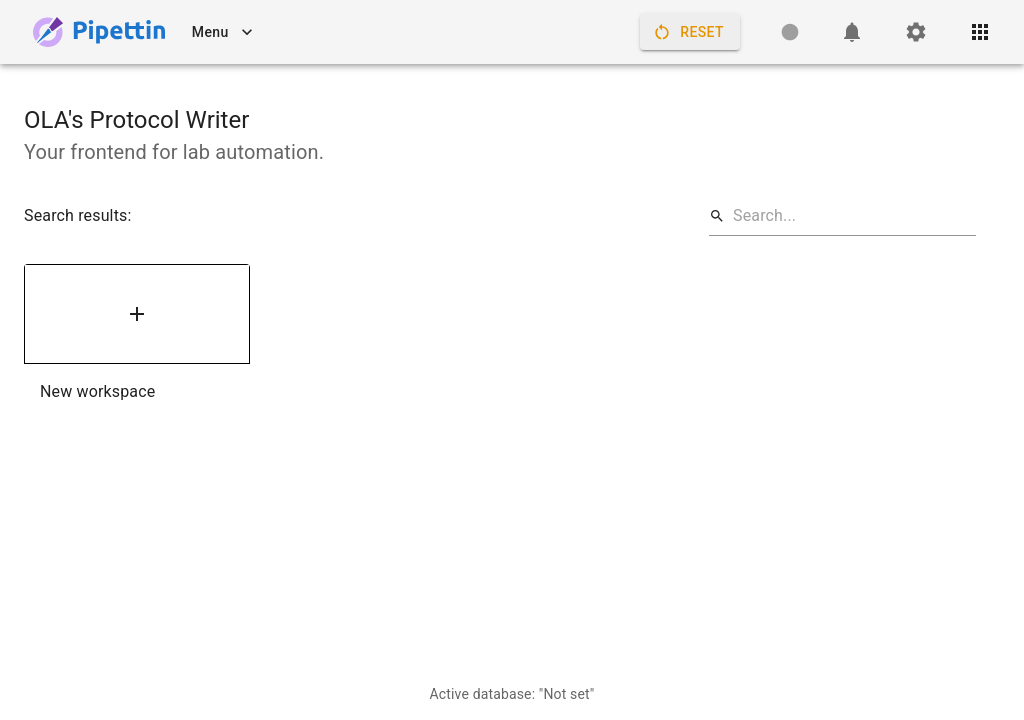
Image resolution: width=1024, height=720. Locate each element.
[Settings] (916, 32)
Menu (222, 32)
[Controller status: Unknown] (790, 32)
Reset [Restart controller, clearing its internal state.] (690, 32)
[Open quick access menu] (980, 32)
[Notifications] (852, 32)
